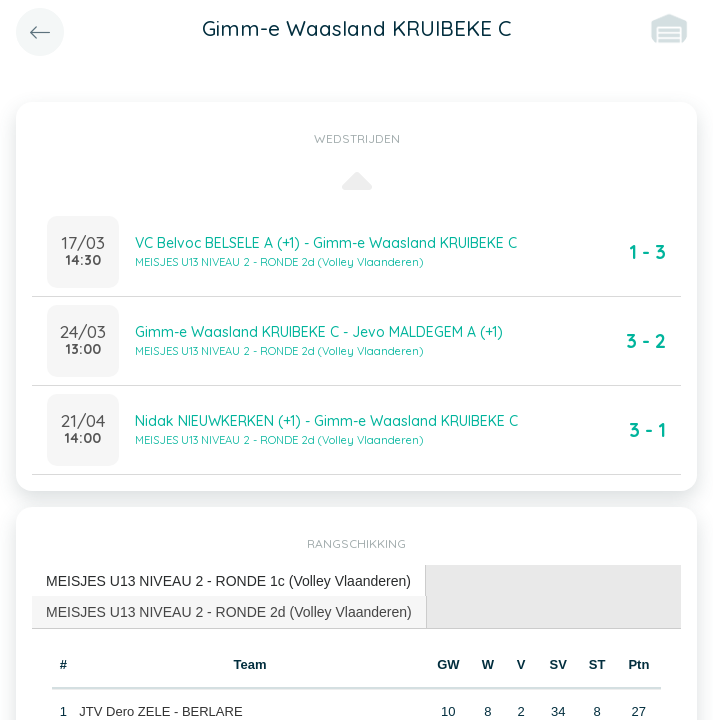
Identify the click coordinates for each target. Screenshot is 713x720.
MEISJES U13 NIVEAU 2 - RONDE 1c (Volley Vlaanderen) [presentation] (228, 581)
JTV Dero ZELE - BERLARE (160, 711)
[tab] (229, 581)
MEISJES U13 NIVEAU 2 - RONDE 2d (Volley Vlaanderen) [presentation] (229, 612)
